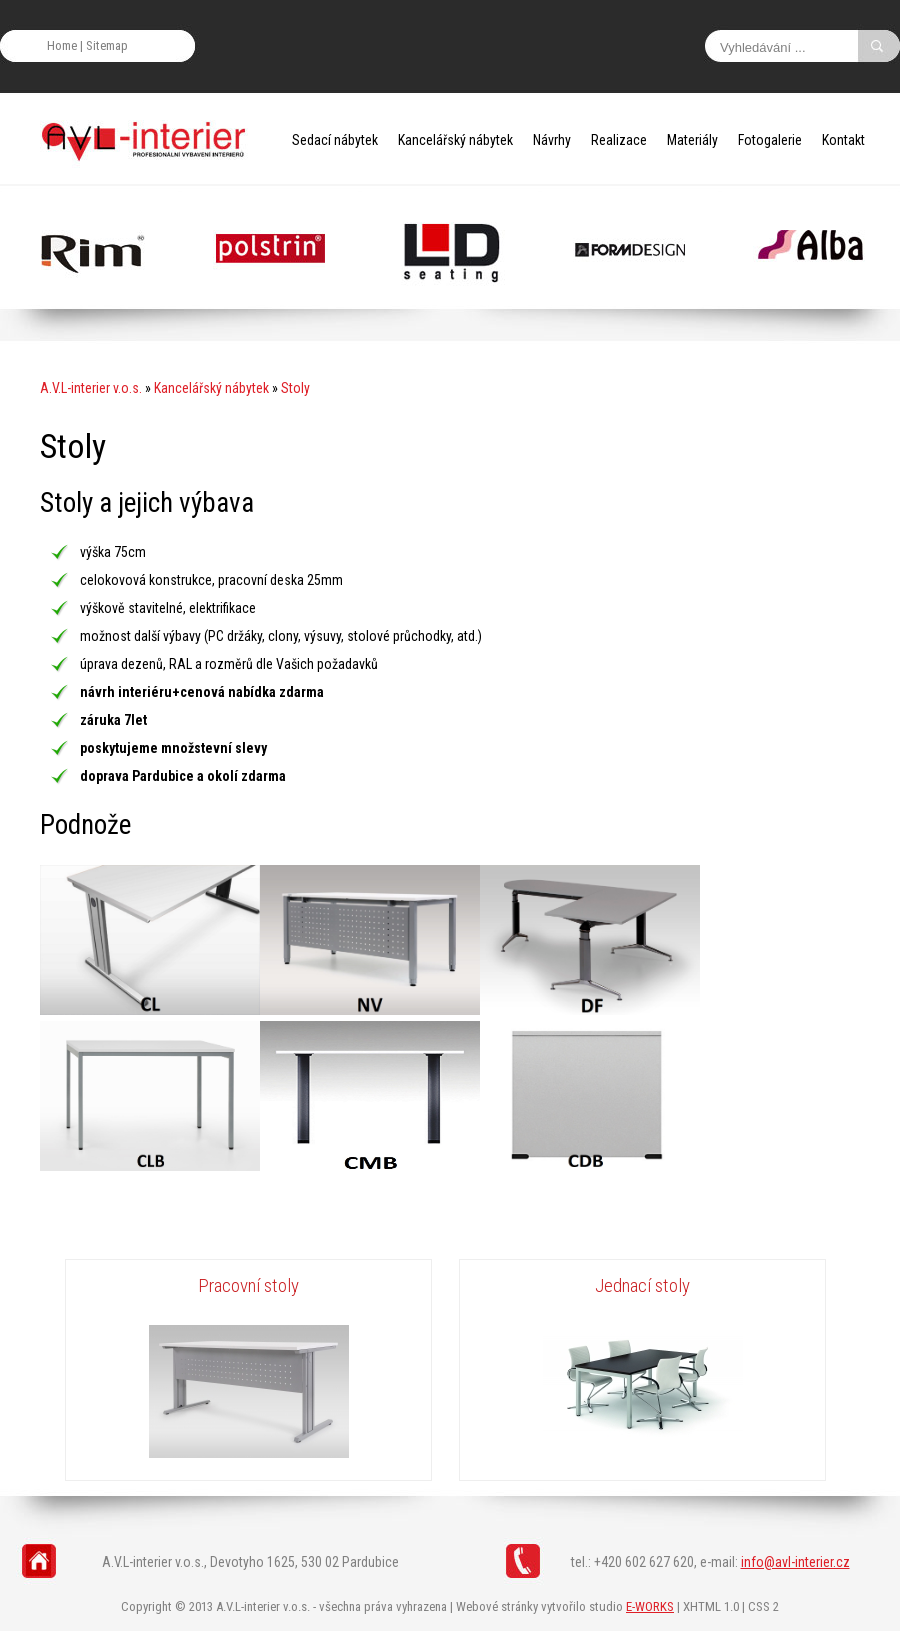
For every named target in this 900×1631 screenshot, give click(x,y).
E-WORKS (650, 1606)
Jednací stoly (642, 1285)
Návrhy (552, 140)
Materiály (692, 140)
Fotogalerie (770, 140)
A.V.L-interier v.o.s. (91, 388)
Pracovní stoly (248, 1285)
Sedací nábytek (335, 140)
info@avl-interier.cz (795, 1562)
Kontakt (843, 140)
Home (62, 45)
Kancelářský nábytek (455, 140)
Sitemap (107, 45)
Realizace (619, 140)
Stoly (295, 388)
